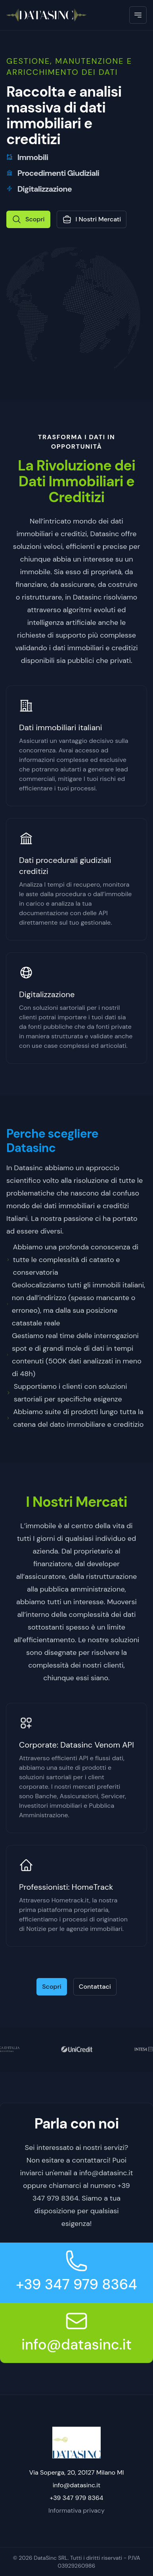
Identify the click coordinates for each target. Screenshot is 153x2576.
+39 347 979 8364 (76, 2284)
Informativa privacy (76, 2510)
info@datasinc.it (76, 2344)
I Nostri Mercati (91, 219)
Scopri (28, 219)
